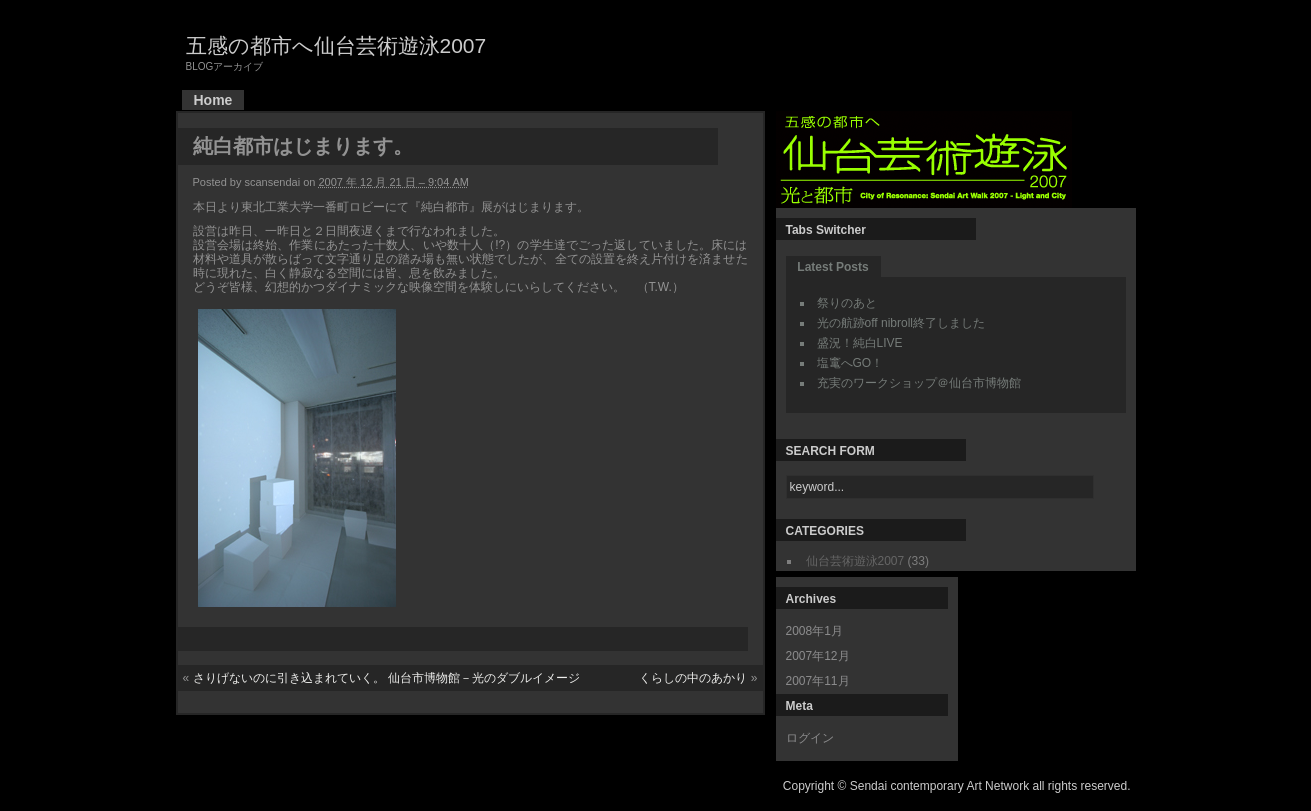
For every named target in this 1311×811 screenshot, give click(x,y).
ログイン (810, 738)
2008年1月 (814, 631)
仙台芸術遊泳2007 (855, 561)
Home (213, 100)
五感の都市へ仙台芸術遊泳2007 (336, 45)
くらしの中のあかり (693, 678)
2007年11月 (818, 681)
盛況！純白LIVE (860, 343)
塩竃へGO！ (850, 363)
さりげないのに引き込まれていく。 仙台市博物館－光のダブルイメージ (386, 678)
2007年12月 (818, 656)
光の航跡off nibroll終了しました (901, 323)
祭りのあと (847, 303)
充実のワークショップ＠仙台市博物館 (919, 383)
